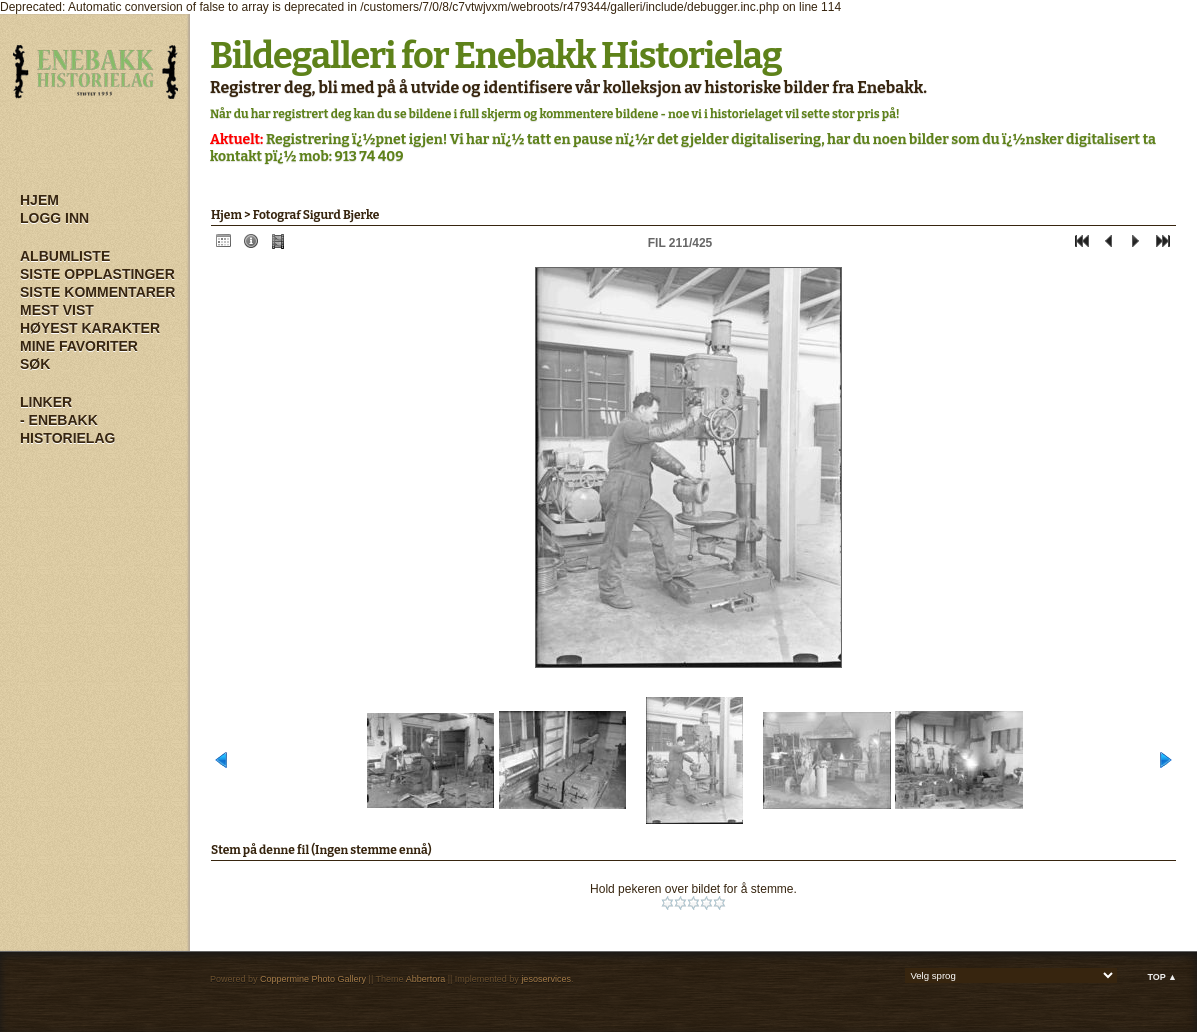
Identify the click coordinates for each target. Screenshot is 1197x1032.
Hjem (39, 200)
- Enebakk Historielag (67, 429)
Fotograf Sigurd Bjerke (316, 215)
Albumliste (65, 256)
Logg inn (54, 218)
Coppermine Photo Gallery (313, 979)
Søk (35, 364)
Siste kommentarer (97, 292)
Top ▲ (1162, 977)
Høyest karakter (90, 328)
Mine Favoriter (79, 346)
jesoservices (546, 979)
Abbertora (426, 979)
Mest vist (57, 310)
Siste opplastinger (97, 274)
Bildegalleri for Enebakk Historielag (496, 56)
